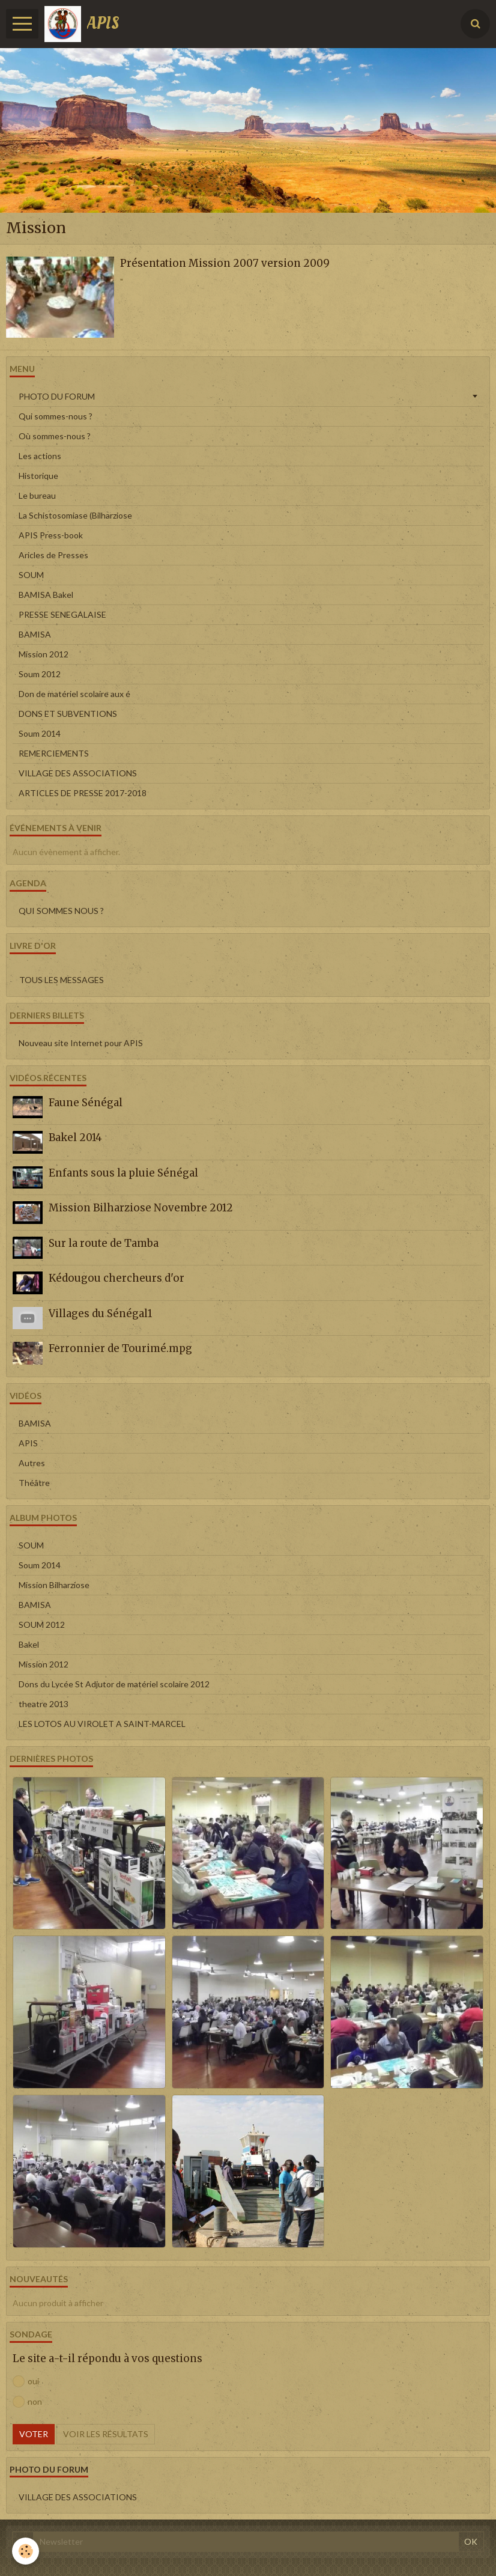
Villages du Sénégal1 (100, 1313)
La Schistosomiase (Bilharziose (75, 515)
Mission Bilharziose (54, 1585)
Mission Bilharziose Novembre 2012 (141, 1207)
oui (26, 2381)
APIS (28, 1443)
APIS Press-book (51, 535)
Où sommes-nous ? (55, 436)
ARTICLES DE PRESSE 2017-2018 (83, 793)
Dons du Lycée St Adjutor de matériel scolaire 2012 (114, 1684)
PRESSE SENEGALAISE (62, 614)
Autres (32, 1463)
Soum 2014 (40, 733)
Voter (33, 2434)
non (27, 2402)
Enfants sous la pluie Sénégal (123, 1173)
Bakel (29, 1644)
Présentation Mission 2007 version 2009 (225, 263)
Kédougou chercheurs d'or (116, 1278)
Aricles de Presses (53, 555)
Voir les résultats (105, 2434)
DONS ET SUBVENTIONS (68, 713)
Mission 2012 (43, 654)
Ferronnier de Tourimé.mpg (120, 1348)
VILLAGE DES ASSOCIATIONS (78, 773)
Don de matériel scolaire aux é (74, 694)
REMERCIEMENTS (54, 753)
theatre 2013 (43, 1704)
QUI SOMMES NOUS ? (61, 911)
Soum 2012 (40, 674)
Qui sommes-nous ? (55, 416)
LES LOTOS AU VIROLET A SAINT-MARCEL (102, 1724)
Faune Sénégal (85, 1102)
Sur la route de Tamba (104, 1243)
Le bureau (37, 495)
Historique (38, 475)
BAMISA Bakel (46, 594)
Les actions (40, 456)
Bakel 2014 (75, 1137)
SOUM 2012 (42, 1624)
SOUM (31, 575)
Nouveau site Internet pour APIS (81, 1043)
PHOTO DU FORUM (57, 396)
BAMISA (35, 634)
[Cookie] (25, 2551)
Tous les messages (61, 980)
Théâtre (34, 1483)
